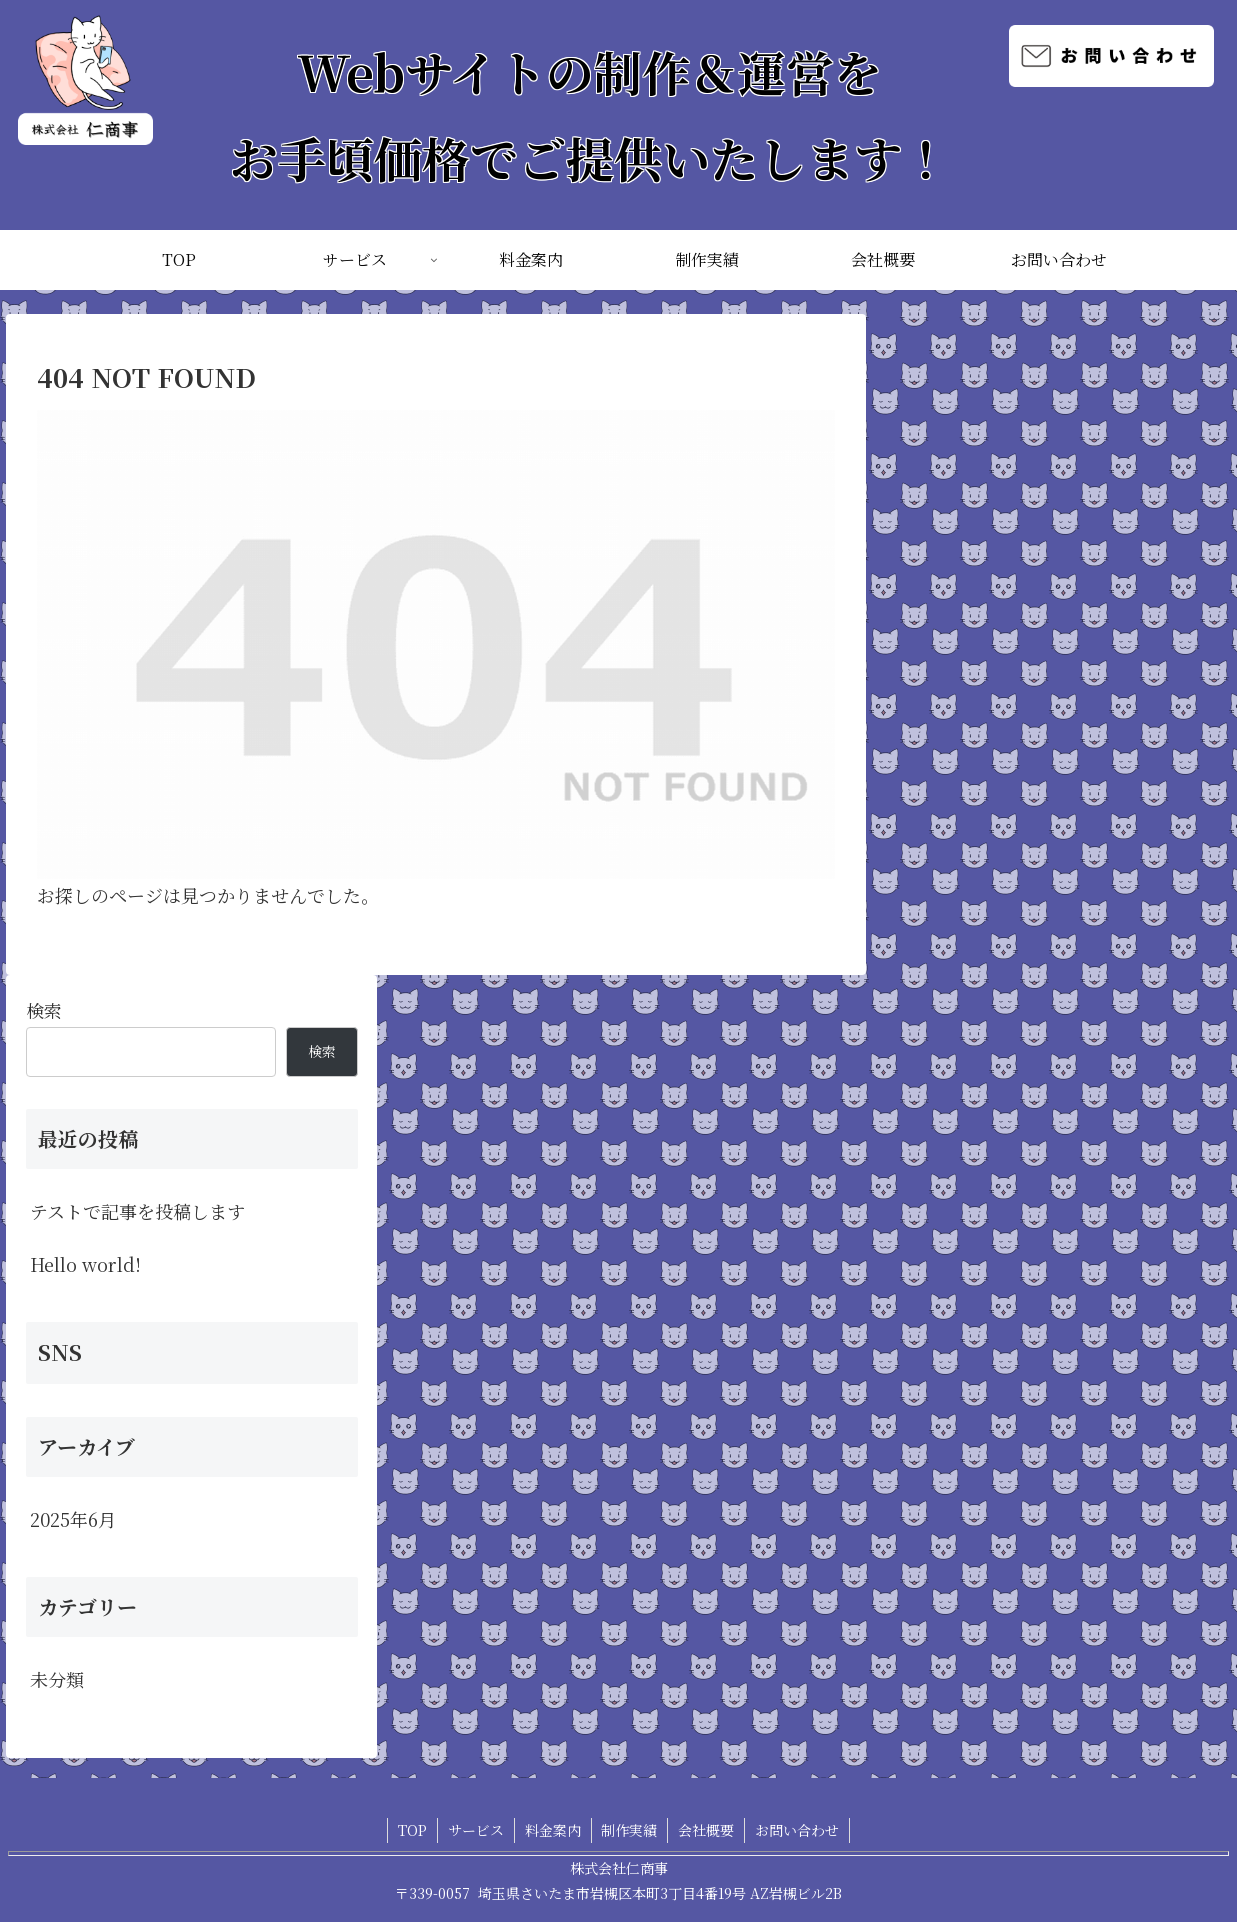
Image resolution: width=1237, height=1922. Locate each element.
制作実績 (630, 1830)
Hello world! (85, 1264)
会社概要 (707, 1830)
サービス (476, 1830)
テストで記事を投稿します (137, 1211)
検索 (44, 1010)
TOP (412, 1830)
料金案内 (553, 1830)
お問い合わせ (798, 1830)
